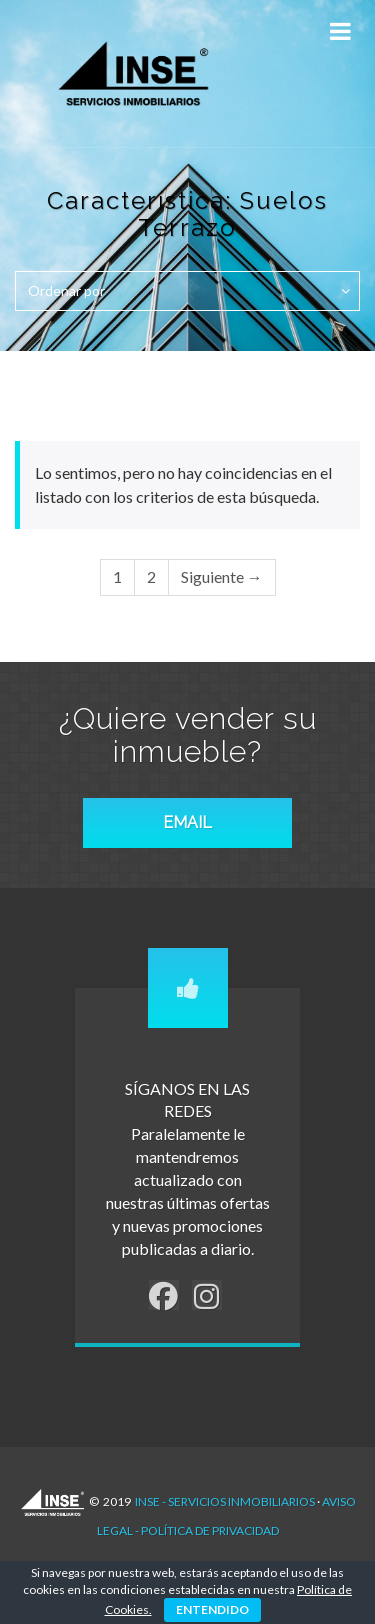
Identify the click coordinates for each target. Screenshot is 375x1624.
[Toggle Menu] (340, 31)
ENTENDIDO (212, 1609)
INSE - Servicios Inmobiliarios (225, 1501)
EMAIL (187, 822)
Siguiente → (222, 576)
